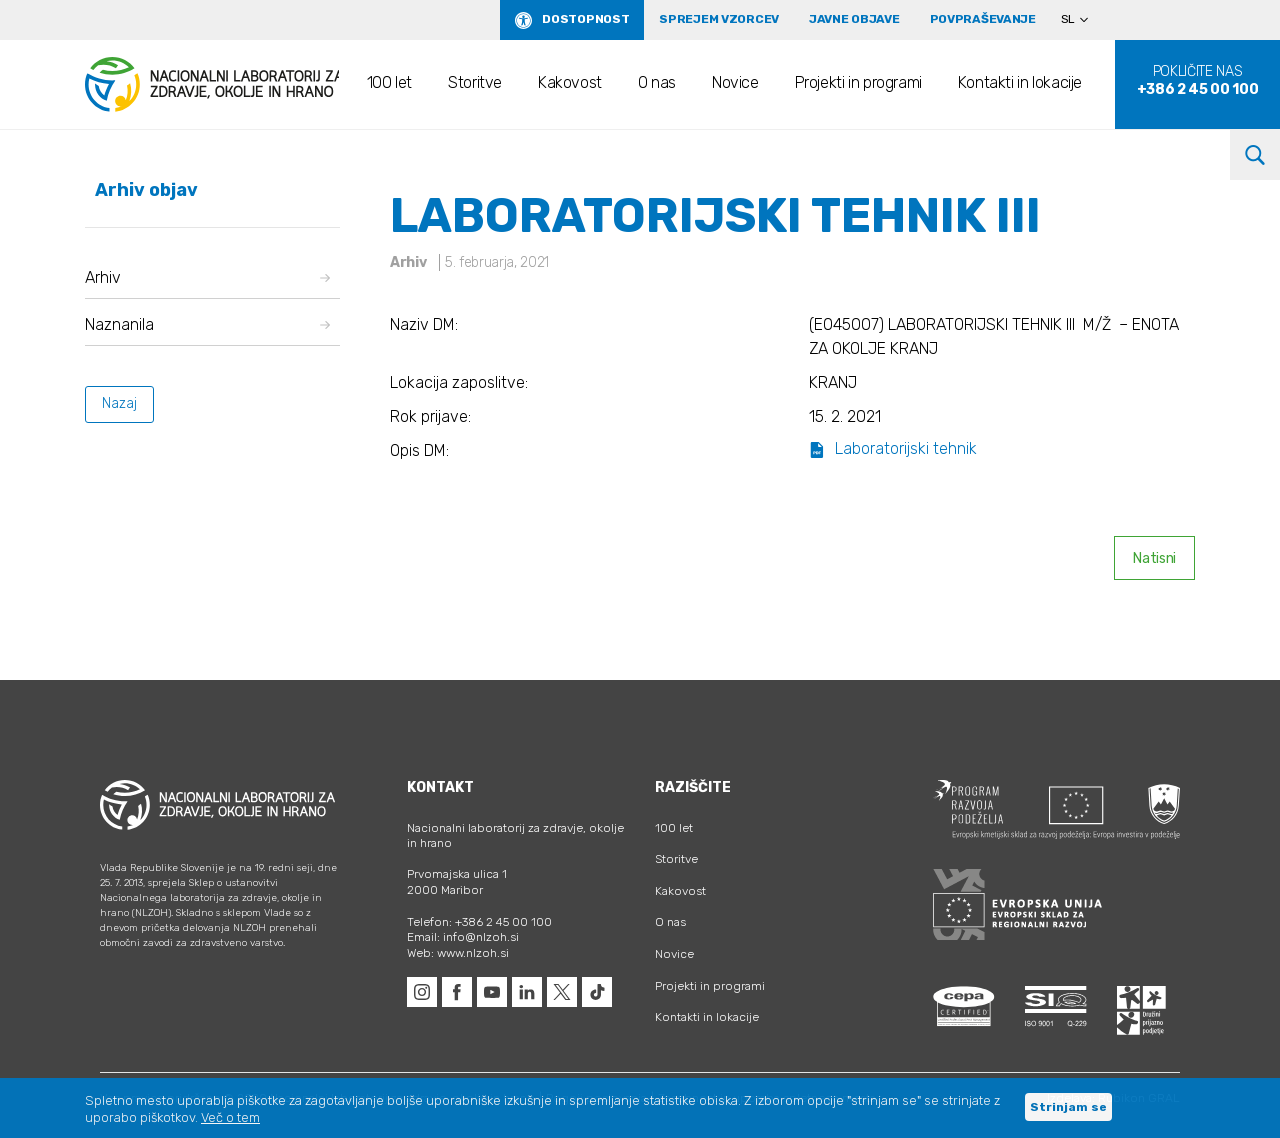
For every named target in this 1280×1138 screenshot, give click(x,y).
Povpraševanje (983, 19)
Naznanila (207, 324)
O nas (657, 82)
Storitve (475, 82)
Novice (735, 82)
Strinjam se (1068, 1107)
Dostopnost (585, 19)
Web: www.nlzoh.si (458, 953)
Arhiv (207, 277)
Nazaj (119, 403)
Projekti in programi (858, 82)
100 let (389, 82)
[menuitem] (1083, 20)
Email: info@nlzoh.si (463, 937)
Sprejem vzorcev (719, 19)
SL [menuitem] (1068, 19)
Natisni (1154, 558)
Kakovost (570, 82)
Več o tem (230, 1117)
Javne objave (854, 19)
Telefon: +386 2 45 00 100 (479, 922)
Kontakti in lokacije (1020, 82)
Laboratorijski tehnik (893, 448)
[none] (1083, 20)
